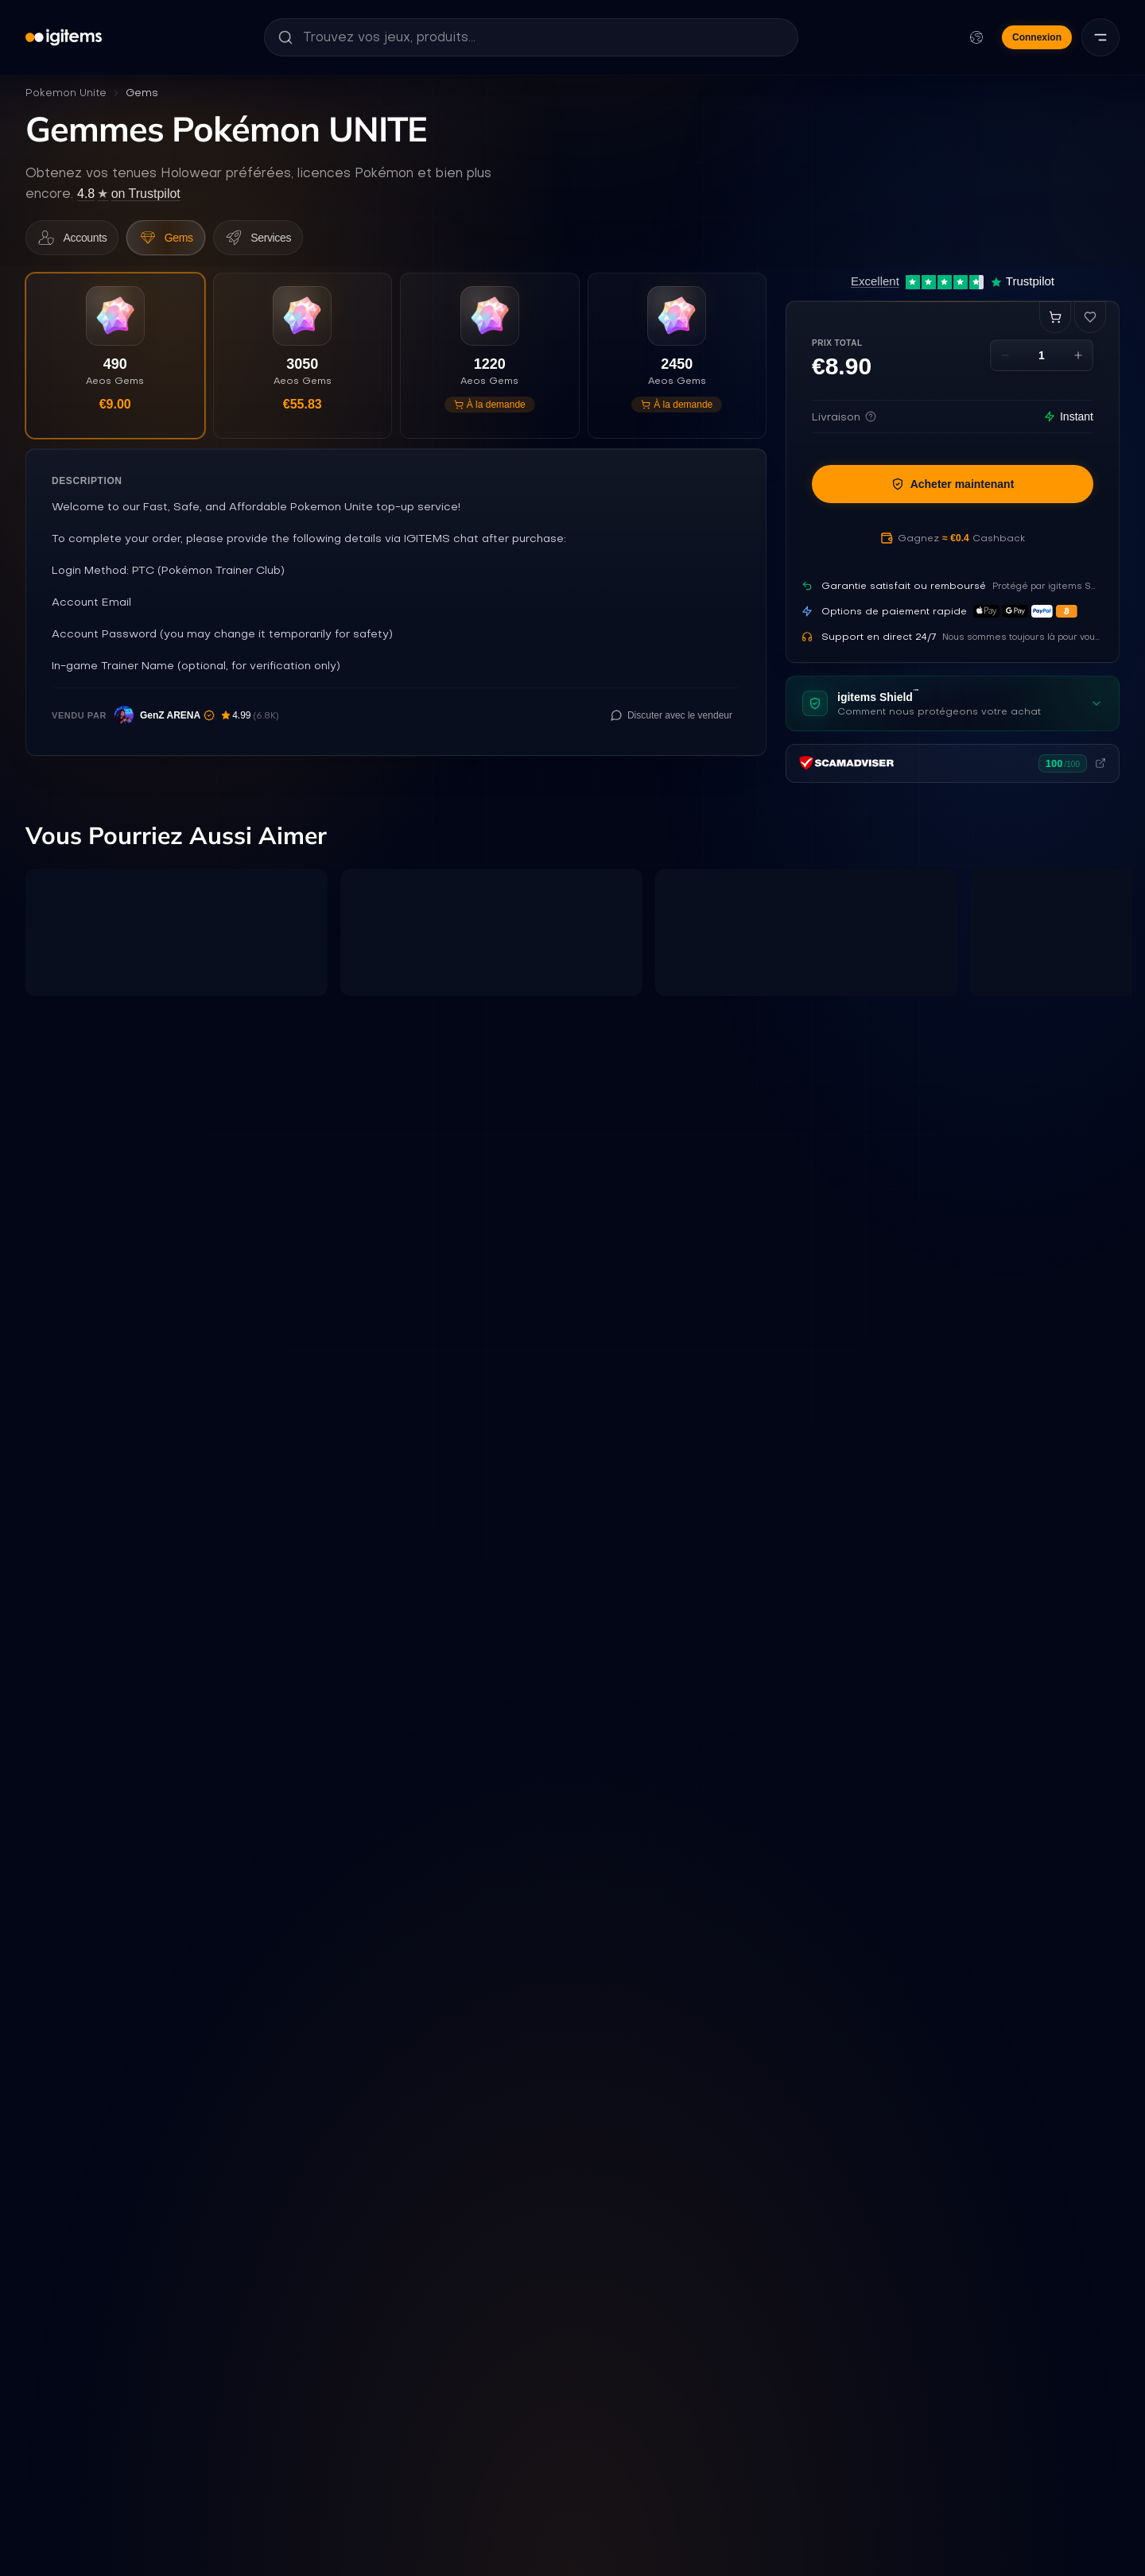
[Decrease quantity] (1005, 360)
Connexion (1037, 37)
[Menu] (1100, 37)
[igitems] (63, 37)
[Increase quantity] (1078, 360)
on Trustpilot (128, 193)
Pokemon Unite (66, 92)
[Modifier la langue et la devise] (976, 37)
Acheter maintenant (953, 488)
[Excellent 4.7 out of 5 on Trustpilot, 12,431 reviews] (952, 286)
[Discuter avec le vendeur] (671, 725)
